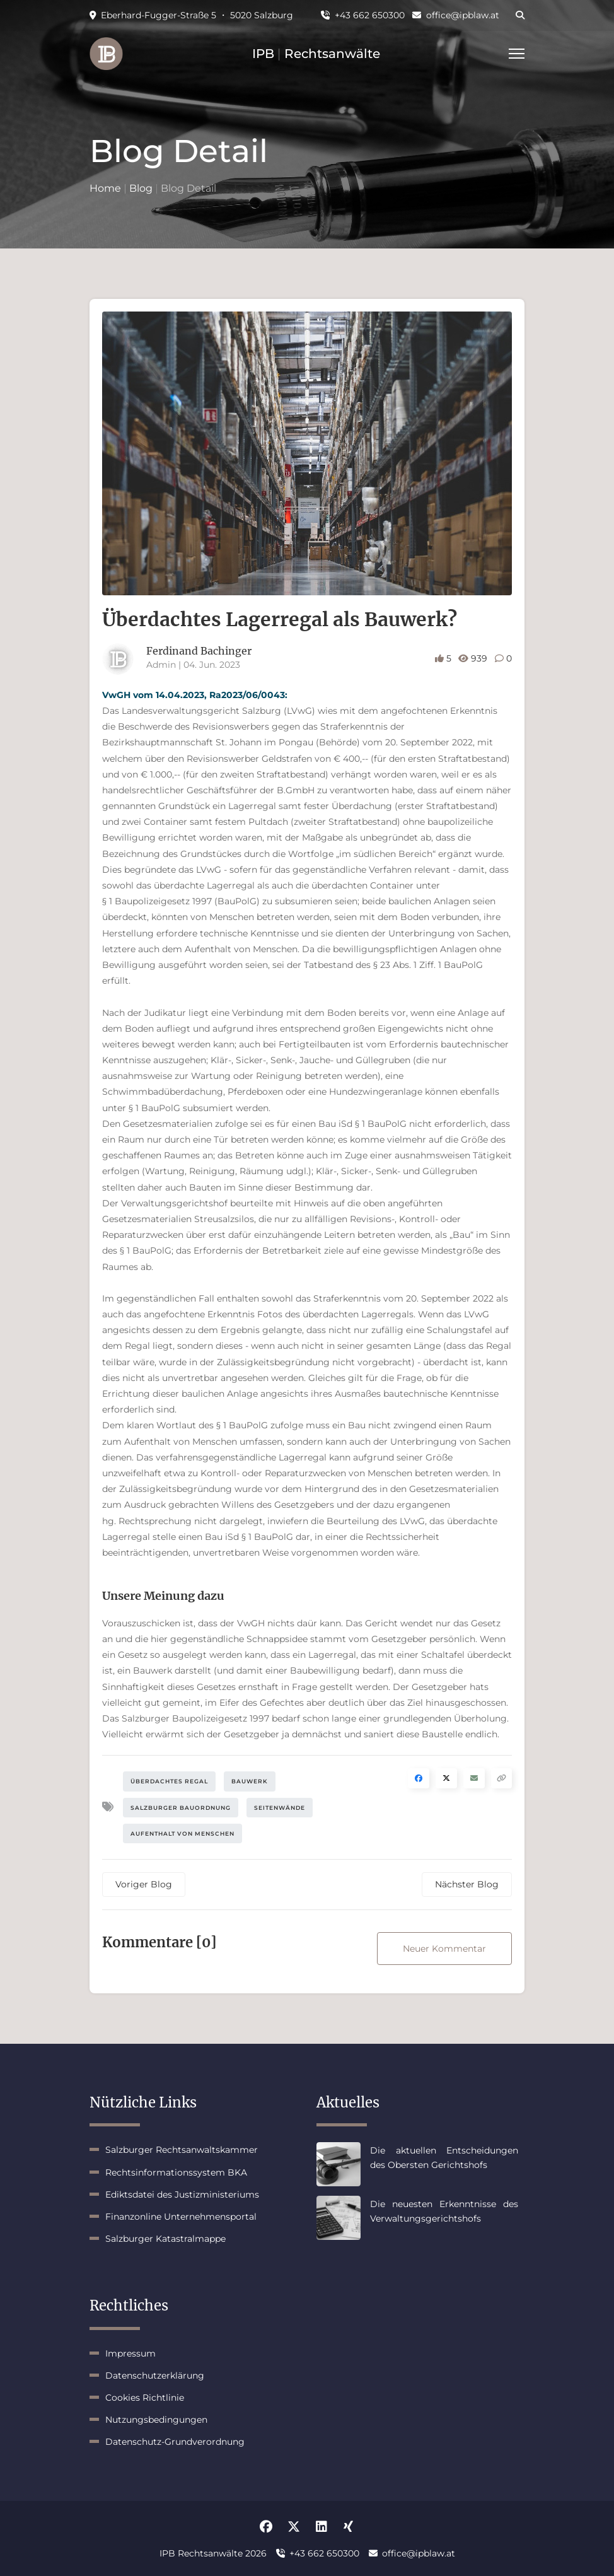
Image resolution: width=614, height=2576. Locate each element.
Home (105, 188)
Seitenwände (279, 1807)
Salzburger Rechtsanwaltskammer (181, 2149)
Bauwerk (249, 1781)
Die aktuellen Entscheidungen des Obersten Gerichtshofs (444, 2157)
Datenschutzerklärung (154, 2375)
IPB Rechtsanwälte (316, 53)
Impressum (130, 2353)
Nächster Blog (467, 1884)
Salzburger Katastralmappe (165, 2238)
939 (474, 658)
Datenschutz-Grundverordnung (175, 2441)
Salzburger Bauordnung (180, 1807)
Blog (141, 188)
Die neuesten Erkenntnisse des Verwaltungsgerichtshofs (444, 2210)
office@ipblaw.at (455, 15)
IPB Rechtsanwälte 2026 (213, 2553)
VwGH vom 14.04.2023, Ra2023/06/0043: (194, 695)
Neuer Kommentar (444, 1948)
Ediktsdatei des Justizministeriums (182, 2194)
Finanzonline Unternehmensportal (181, 2216)
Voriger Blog (143, 1884)
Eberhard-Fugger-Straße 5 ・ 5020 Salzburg (191, 15)
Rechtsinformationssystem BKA (176, 2172)
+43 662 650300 (363, 15)
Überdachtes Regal (169, 1781)
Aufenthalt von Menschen (182, 1833)
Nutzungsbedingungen (156, 2419)
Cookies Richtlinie (144, 2397)
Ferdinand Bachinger (199, 650)
